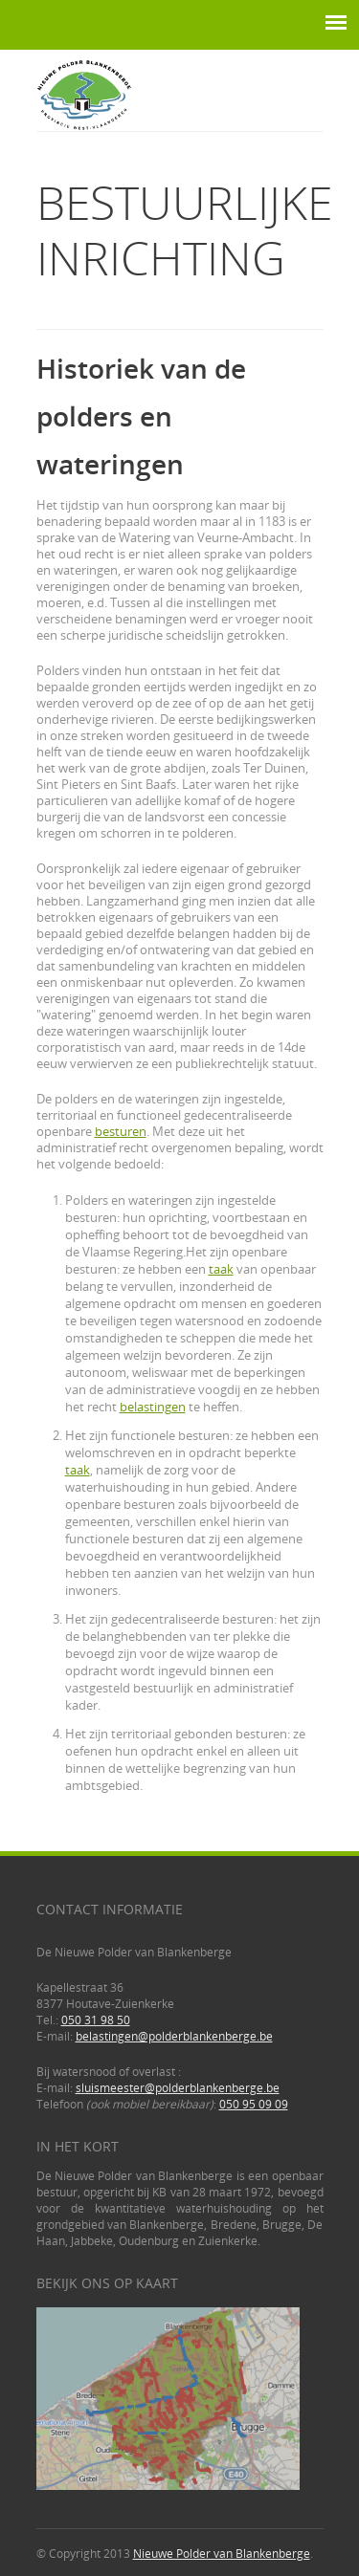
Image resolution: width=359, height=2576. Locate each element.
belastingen (153, 1406)
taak (221, 1268)
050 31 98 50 (95, 2020)
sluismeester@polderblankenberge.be (178, 2088)
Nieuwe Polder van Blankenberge (221, 2553)
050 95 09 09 (253, 2104)
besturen (120, 1131)
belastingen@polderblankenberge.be (174, 2036)
